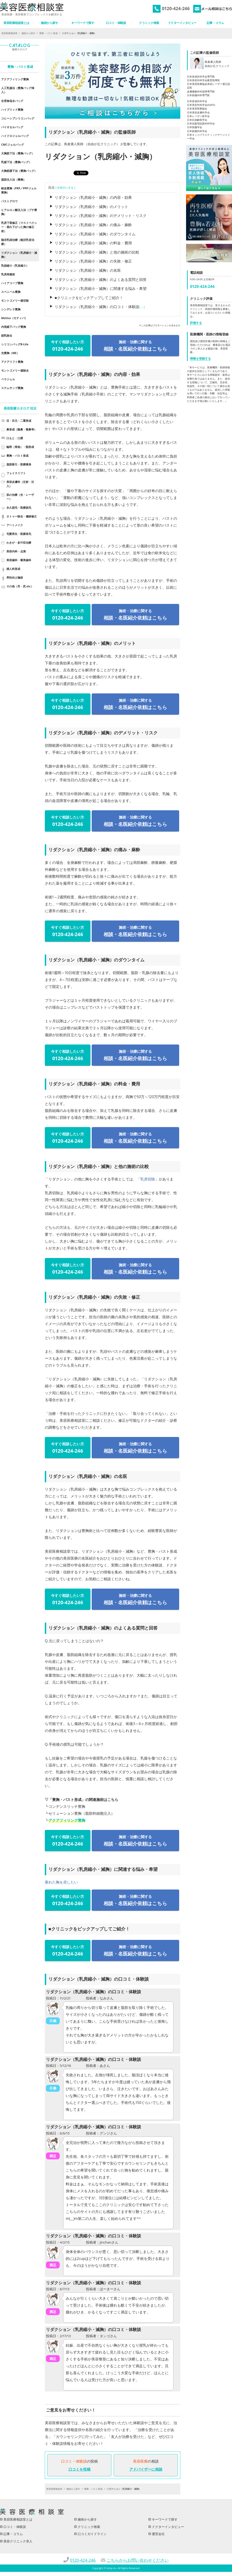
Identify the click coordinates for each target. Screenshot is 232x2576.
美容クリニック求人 (17, 2541)
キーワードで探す (164, 2519)
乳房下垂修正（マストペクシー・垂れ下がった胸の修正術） (19, 227)
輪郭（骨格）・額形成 (20, 447)
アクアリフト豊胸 (12, 362)
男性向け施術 (14, 578)
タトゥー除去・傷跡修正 (21, 516)
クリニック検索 (88, 2526)
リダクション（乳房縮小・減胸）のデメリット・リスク (101, 215)
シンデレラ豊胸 (10, 309)
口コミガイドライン (92, 2534)
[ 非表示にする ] (65, 187)
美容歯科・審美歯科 (18, 560)
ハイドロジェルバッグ (15, 136)
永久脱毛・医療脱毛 (18, 508)
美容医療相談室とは (17, 2519)
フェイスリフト (16, 473)
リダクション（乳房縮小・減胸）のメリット (91, 206)
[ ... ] (142, 307)
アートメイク (14, 525)
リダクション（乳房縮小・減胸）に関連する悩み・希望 (101, 288)
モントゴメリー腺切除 (15, 301)
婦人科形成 (13, 569)
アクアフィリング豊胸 (66, 1820)
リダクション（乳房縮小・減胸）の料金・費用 (93, 242)
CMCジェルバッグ (12, 145)
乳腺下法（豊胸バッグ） (16, 162)
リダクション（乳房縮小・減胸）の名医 (88, 270)
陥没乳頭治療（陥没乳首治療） (17, 242)
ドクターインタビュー (167, 2526)
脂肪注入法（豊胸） (13, 180)
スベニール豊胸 (10, 292)
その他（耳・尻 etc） (20, 586)
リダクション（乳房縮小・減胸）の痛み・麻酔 (93, 224)
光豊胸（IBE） (10, 353)
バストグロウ (9, 201)
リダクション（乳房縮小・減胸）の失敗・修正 (93, 261)
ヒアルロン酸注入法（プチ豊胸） (19, 212)
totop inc (111, 2568)
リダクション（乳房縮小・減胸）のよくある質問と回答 (101, 279)
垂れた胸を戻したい (61, 1882)
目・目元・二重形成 (18, 421)
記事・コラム (13, 2534)
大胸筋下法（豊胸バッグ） (17, 153)
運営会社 (158, 2534)
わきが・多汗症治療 (18, 543)
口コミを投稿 (79, 2469)
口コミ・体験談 (14, 2526)
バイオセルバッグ (12, 127)
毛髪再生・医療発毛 (18, 534)
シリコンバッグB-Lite (14, 344)
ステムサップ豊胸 (12, 388)
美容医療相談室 (9, 33)
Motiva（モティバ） (14, 318)
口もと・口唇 (14, 438)
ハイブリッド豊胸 (12, 110)
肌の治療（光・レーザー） (20, 497)
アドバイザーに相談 (145, 2469)
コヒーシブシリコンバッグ (17, 118)
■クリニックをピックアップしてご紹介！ (89, 297)
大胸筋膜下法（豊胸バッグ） (19, 171)
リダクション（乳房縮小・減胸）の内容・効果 (93, 197)
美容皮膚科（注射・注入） (20, 484)
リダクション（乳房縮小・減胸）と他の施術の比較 (97, 252)
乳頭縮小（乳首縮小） (15, 266)
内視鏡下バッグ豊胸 (13, 327)
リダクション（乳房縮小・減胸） (19, 255)
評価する (196, 323)
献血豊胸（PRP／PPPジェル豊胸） (19, 190)
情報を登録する (200, 358)
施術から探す (28, 33)
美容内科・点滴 (16, 551)
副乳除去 (6, 336)
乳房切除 (147, 1179)
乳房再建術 (8, 274)
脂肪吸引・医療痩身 (18, 464)
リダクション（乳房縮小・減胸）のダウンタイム (95, 234)
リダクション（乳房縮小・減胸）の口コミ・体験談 (97, 306)
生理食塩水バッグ (12, 101)
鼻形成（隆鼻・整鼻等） (21, 429)
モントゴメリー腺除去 (15, 370)
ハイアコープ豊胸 (12, 283)
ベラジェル (8, 379)
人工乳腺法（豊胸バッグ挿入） (17, 90)
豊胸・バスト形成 (48, 33)
